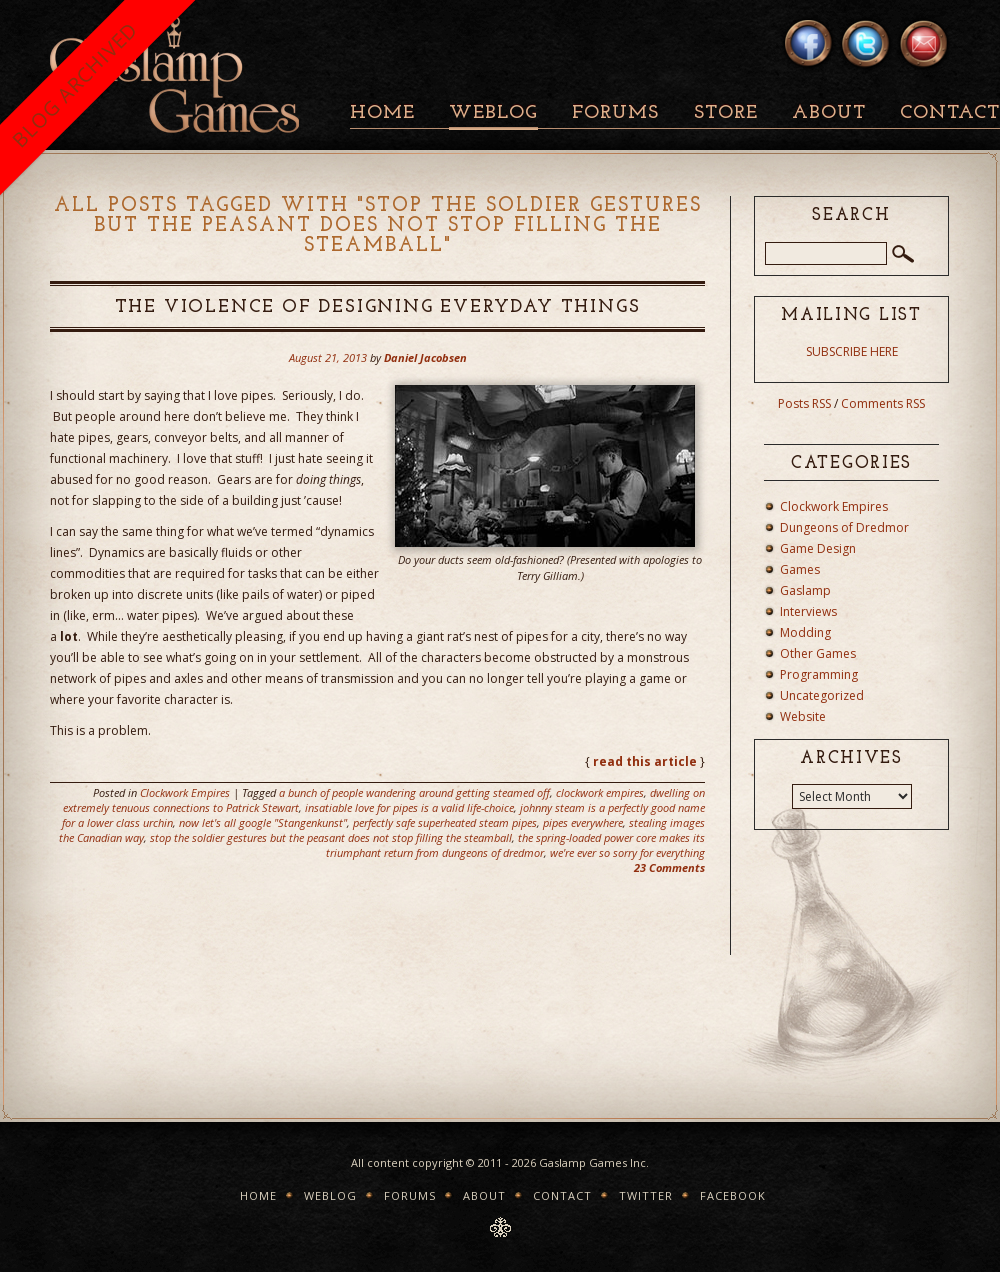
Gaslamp (805, 590)
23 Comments (669, 867)
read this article (645, 761)
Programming (819, 674)
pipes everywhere (583, 822)
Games (800, 569)
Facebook (733, 1195)
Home (382, 113)
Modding (805, 632)
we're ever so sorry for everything (627, 852)
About (829, 113)
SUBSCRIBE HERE (852, 351)
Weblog (493, 113)
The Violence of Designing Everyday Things (378, 307)
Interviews (808, 611)
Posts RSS (804, 403)
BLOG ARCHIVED (74, 84)
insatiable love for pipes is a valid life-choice (409, 807)
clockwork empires (600, 792)
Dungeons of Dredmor (844, 527)
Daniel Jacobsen (425, 357)
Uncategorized (822, 695)
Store (726, 113)
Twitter (646, 1195)
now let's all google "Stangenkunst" (263, 822)
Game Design (818, 548)
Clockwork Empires (185, 792)
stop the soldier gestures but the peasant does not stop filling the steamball (331, 837)
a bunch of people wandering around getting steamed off (414, 792)
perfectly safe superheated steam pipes (445, 822)
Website (803, 716)
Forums (615, 113)
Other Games (818, 653)
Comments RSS (883, 403)
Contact (562, 1195)
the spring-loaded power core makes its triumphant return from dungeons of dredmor (515, 845)
